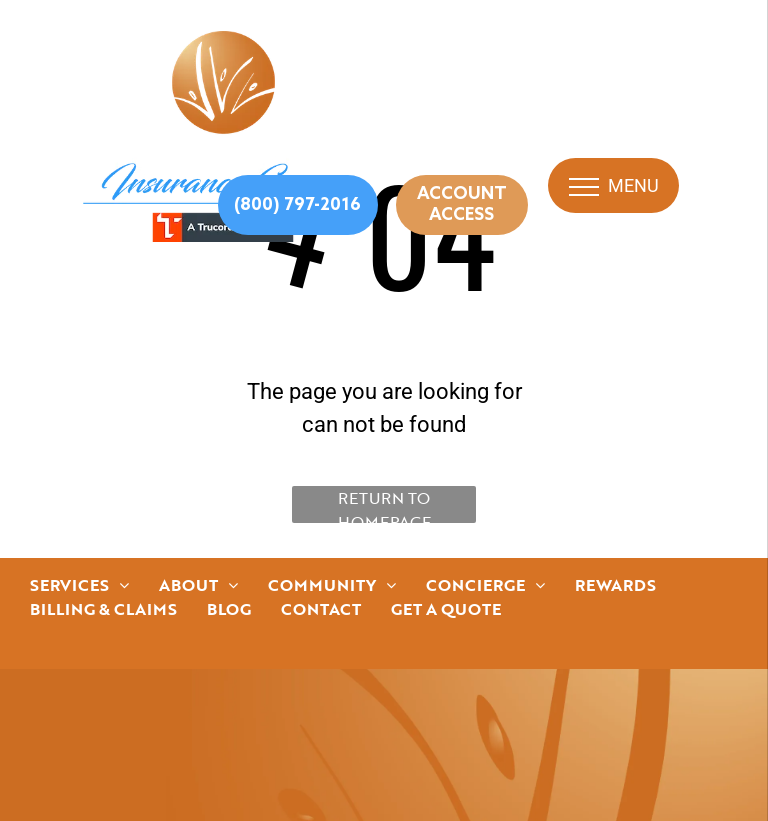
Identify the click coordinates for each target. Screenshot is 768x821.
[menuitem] (79, 585)
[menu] (584, 187)
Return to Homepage (384, 504)
